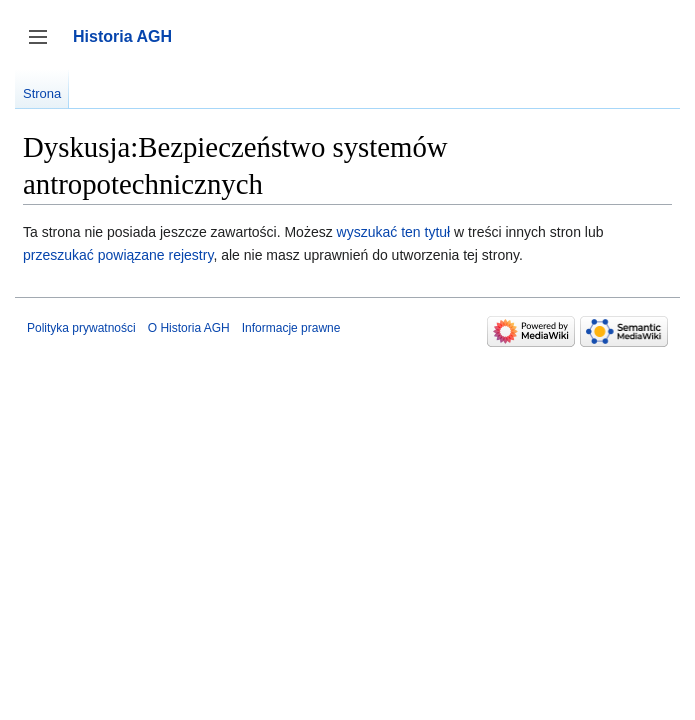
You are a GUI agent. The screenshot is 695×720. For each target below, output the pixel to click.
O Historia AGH (189, 328)
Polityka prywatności (81, 328)
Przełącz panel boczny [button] (44, 46)
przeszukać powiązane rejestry (118, 255)
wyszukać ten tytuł (394, 232)
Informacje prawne (291, 328)
